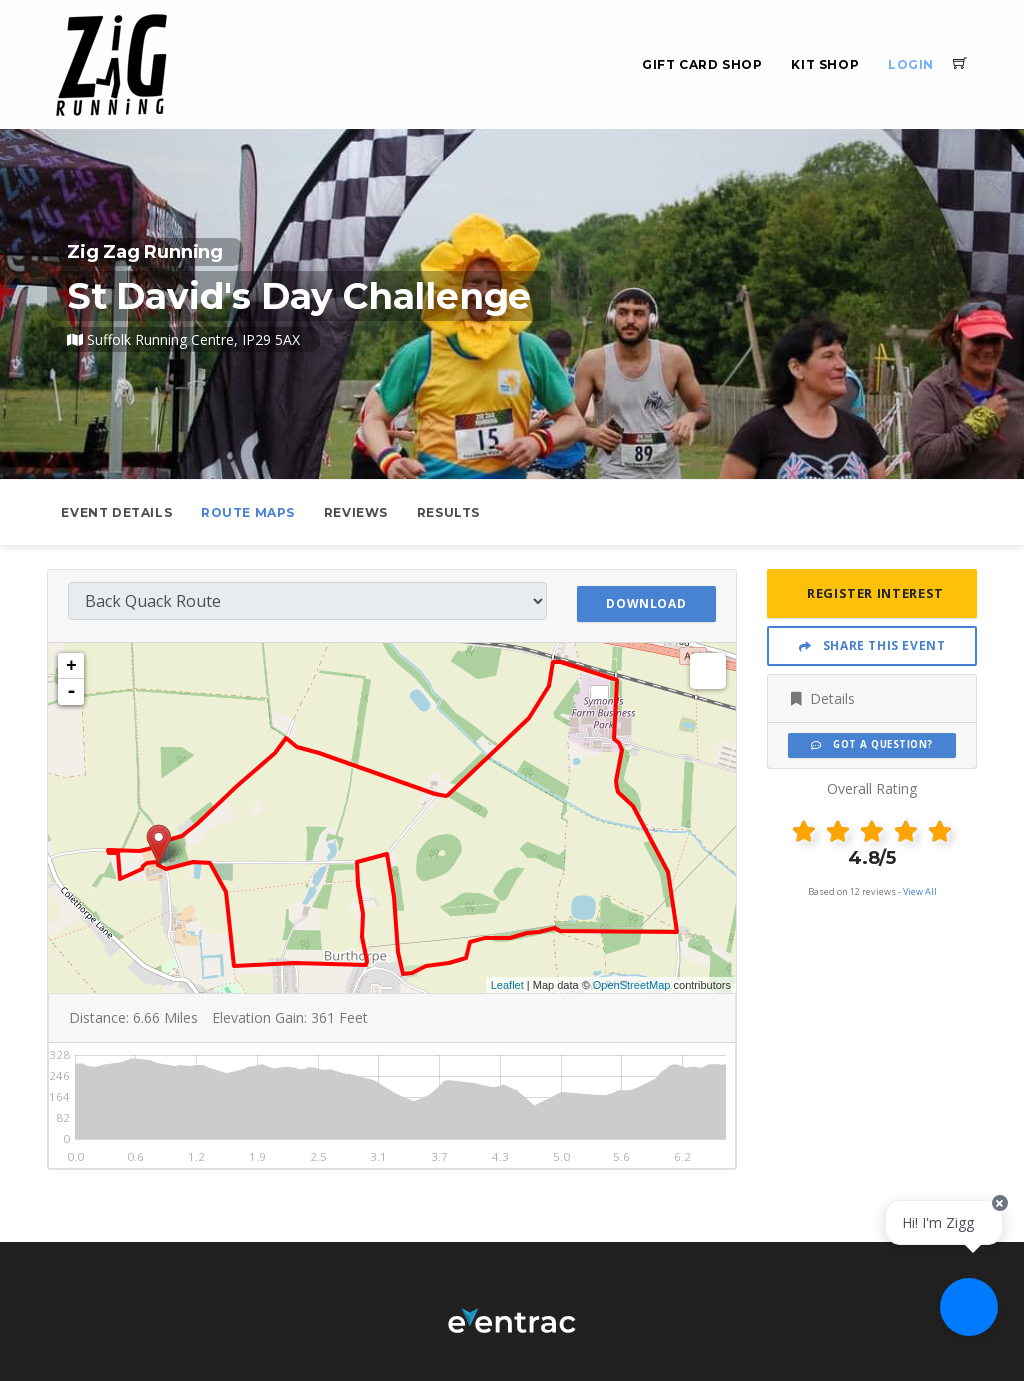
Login (911, 64)
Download (646, 599)
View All (920, 891)
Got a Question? (871, 744)
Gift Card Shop (702, 64)
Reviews (356, 512)
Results (448, 512)
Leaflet (507, 982)
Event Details (116, 512)
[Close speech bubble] (991, 1228)
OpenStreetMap (632, 982)
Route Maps (248, 512)
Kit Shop (825, 64)
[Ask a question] (964, 1321)
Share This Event (872, 645)
